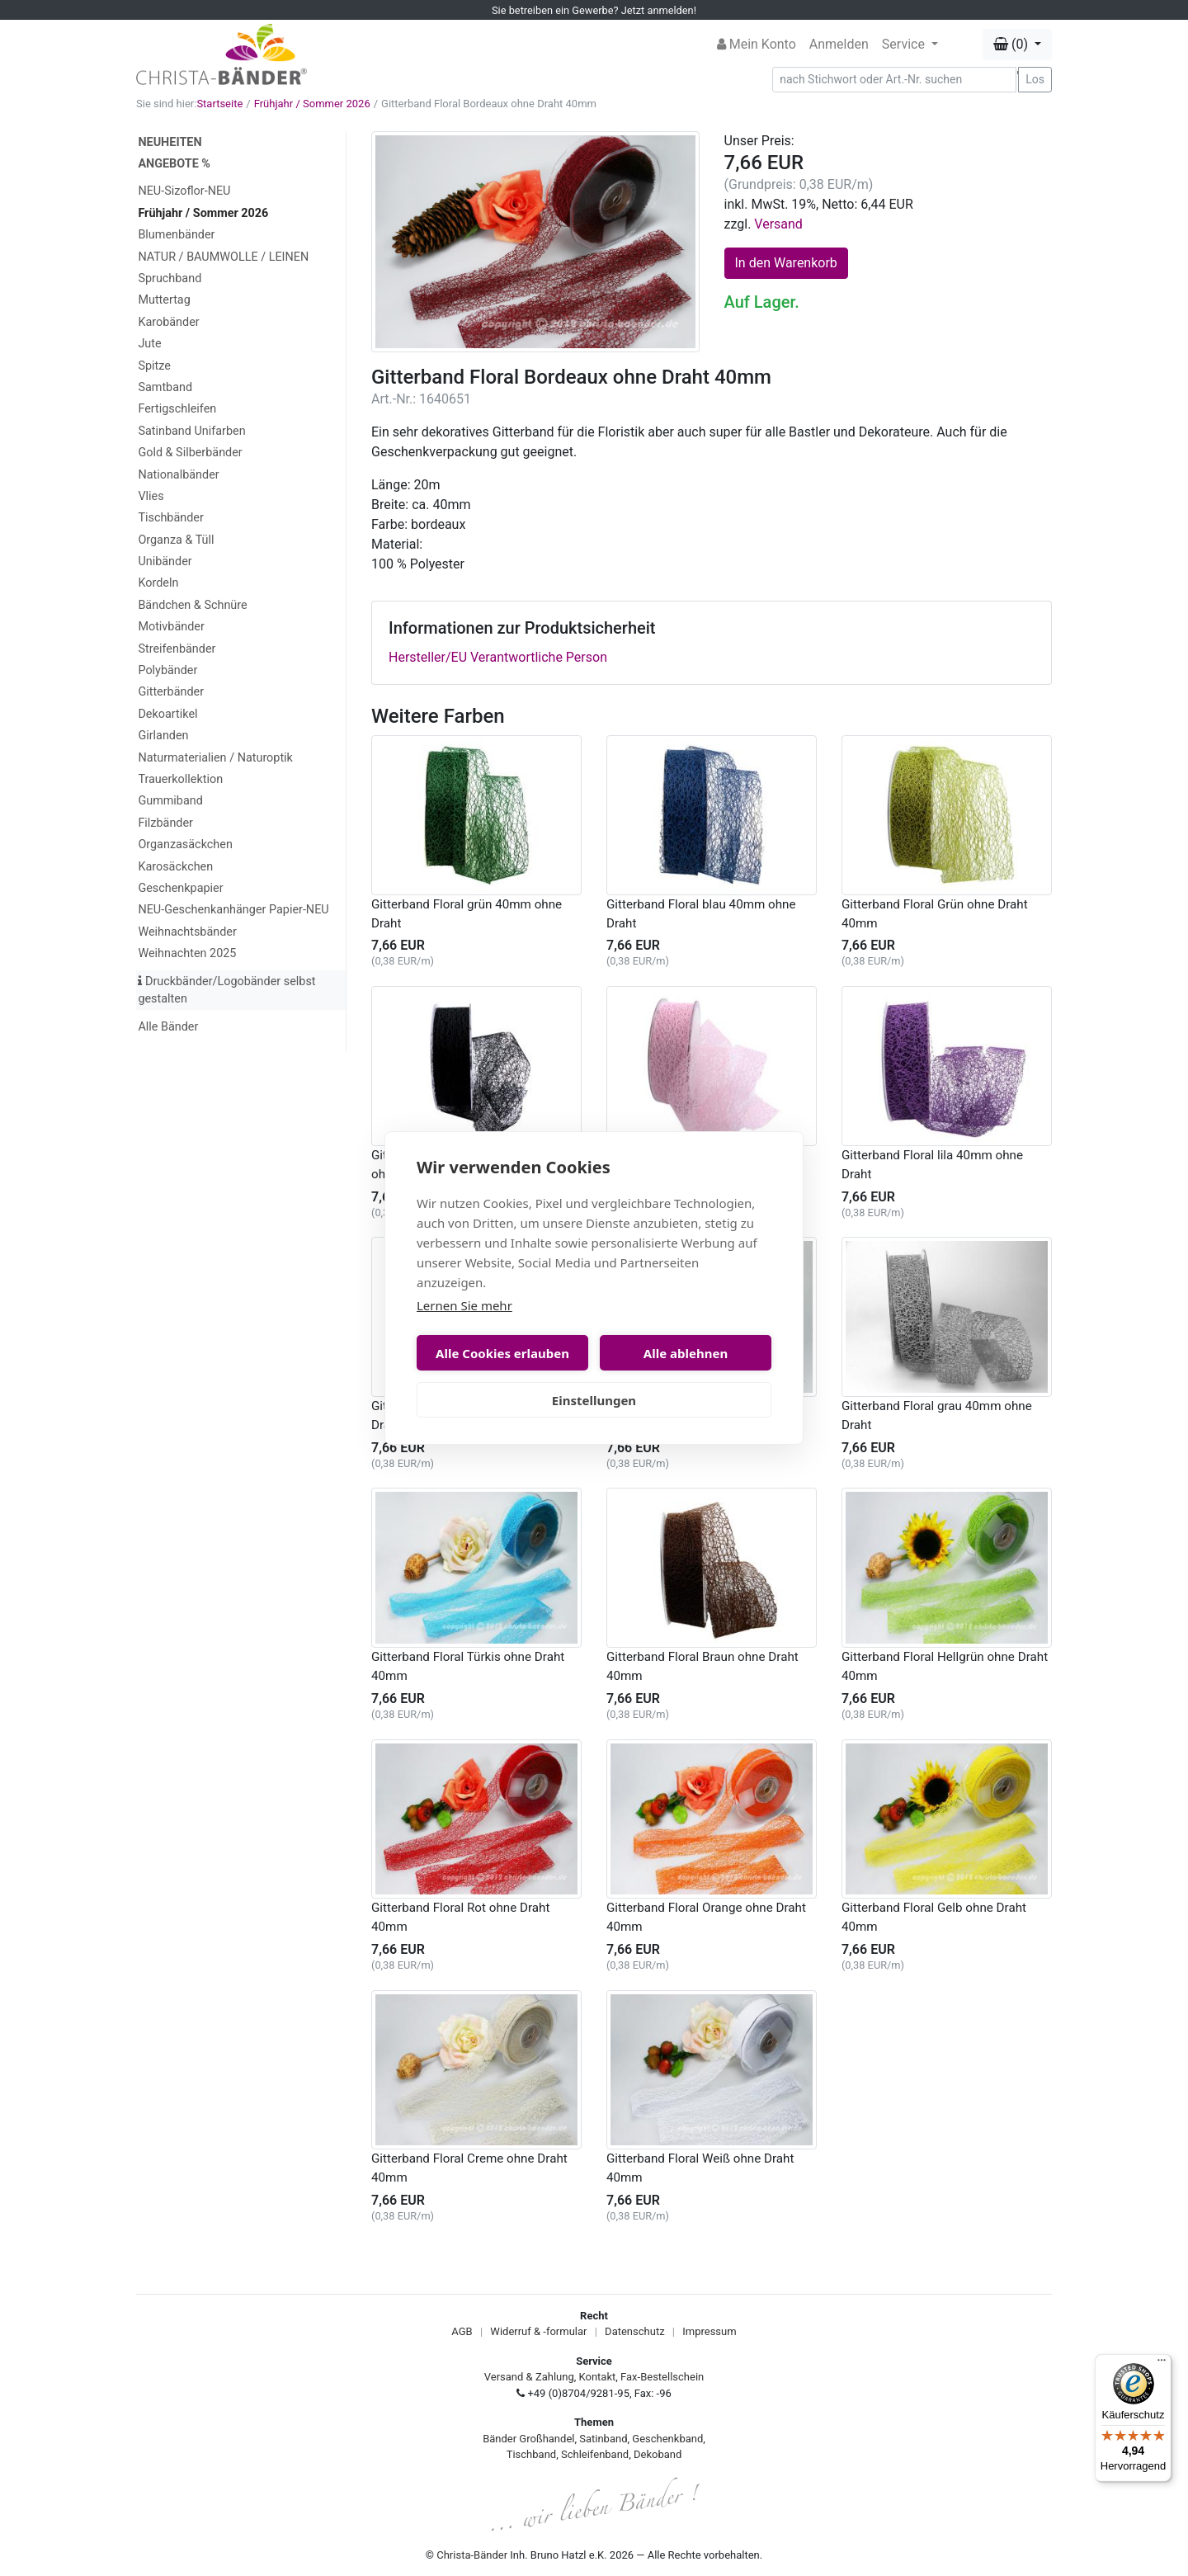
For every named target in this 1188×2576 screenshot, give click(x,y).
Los (1034, 79)
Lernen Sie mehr (464, 1305)
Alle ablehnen (686, 1353)
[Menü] (1162, 2364)
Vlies (150, 496)
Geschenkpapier (180, 888)
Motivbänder (171, 627)
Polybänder (167, 670)
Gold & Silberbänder (190, 453)
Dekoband (657, 2454)
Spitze (154, 366)
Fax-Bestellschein (662, 2377)
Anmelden (839, 44)
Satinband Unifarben (191, 431)
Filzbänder (165, 823)
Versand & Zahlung (529, 2377)
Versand (778, 224)
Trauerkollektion (180, 779)
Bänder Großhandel (528, 2438)
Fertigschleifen (177, 409)
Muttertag (164, 300)
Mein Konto (756, 44)
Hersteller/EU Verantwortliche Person (498, 657)
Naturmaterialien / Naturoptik (215, 758)
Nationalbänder (178, 475)
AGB (461, 2331)
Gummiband (170, 801)
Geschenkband (667, 2438)
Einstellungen (594, 1400)
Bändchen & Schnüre (192, 605)
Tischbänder (170, 518)
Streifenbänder (176, 649)
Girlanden (163, 736)
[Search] (894, 79)
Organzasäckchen (185, 844)
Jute (149, 344)
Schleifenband (595, 2454)
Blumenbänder (176, 235)
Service (905, 44)
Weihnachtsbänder (187, 932)
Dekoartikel (167, 714)
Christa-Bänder (471, 2555)
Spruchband (169, 278)
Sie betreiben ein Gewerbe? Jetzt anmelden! (594, 10)
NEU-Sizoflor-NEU (184, 191)
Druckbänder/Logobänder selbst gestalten (226, 990)
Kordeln (158, 583)
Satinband (603, 2438)
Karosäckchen (175, 867)
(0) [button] (1012, 44)
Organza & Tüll (176, 540)
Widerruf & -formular (538, 2331)
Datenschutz (634, 2331)
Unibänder (164, 561)
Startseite (219, 103)
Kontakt (597, 2377)
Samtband (165, 387)
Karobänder (168, 322)
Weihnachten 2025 (187, 953)
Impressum (709, 2331)
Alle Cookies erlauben (502, 1353)
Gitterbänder (171, 692)
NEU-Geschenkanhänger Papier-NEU (233, 910)
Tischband (531, 2454)
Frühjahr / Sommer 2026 (312, 103)
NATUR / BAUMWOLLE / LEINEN (223, 257)
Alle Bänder (168, 1027)
